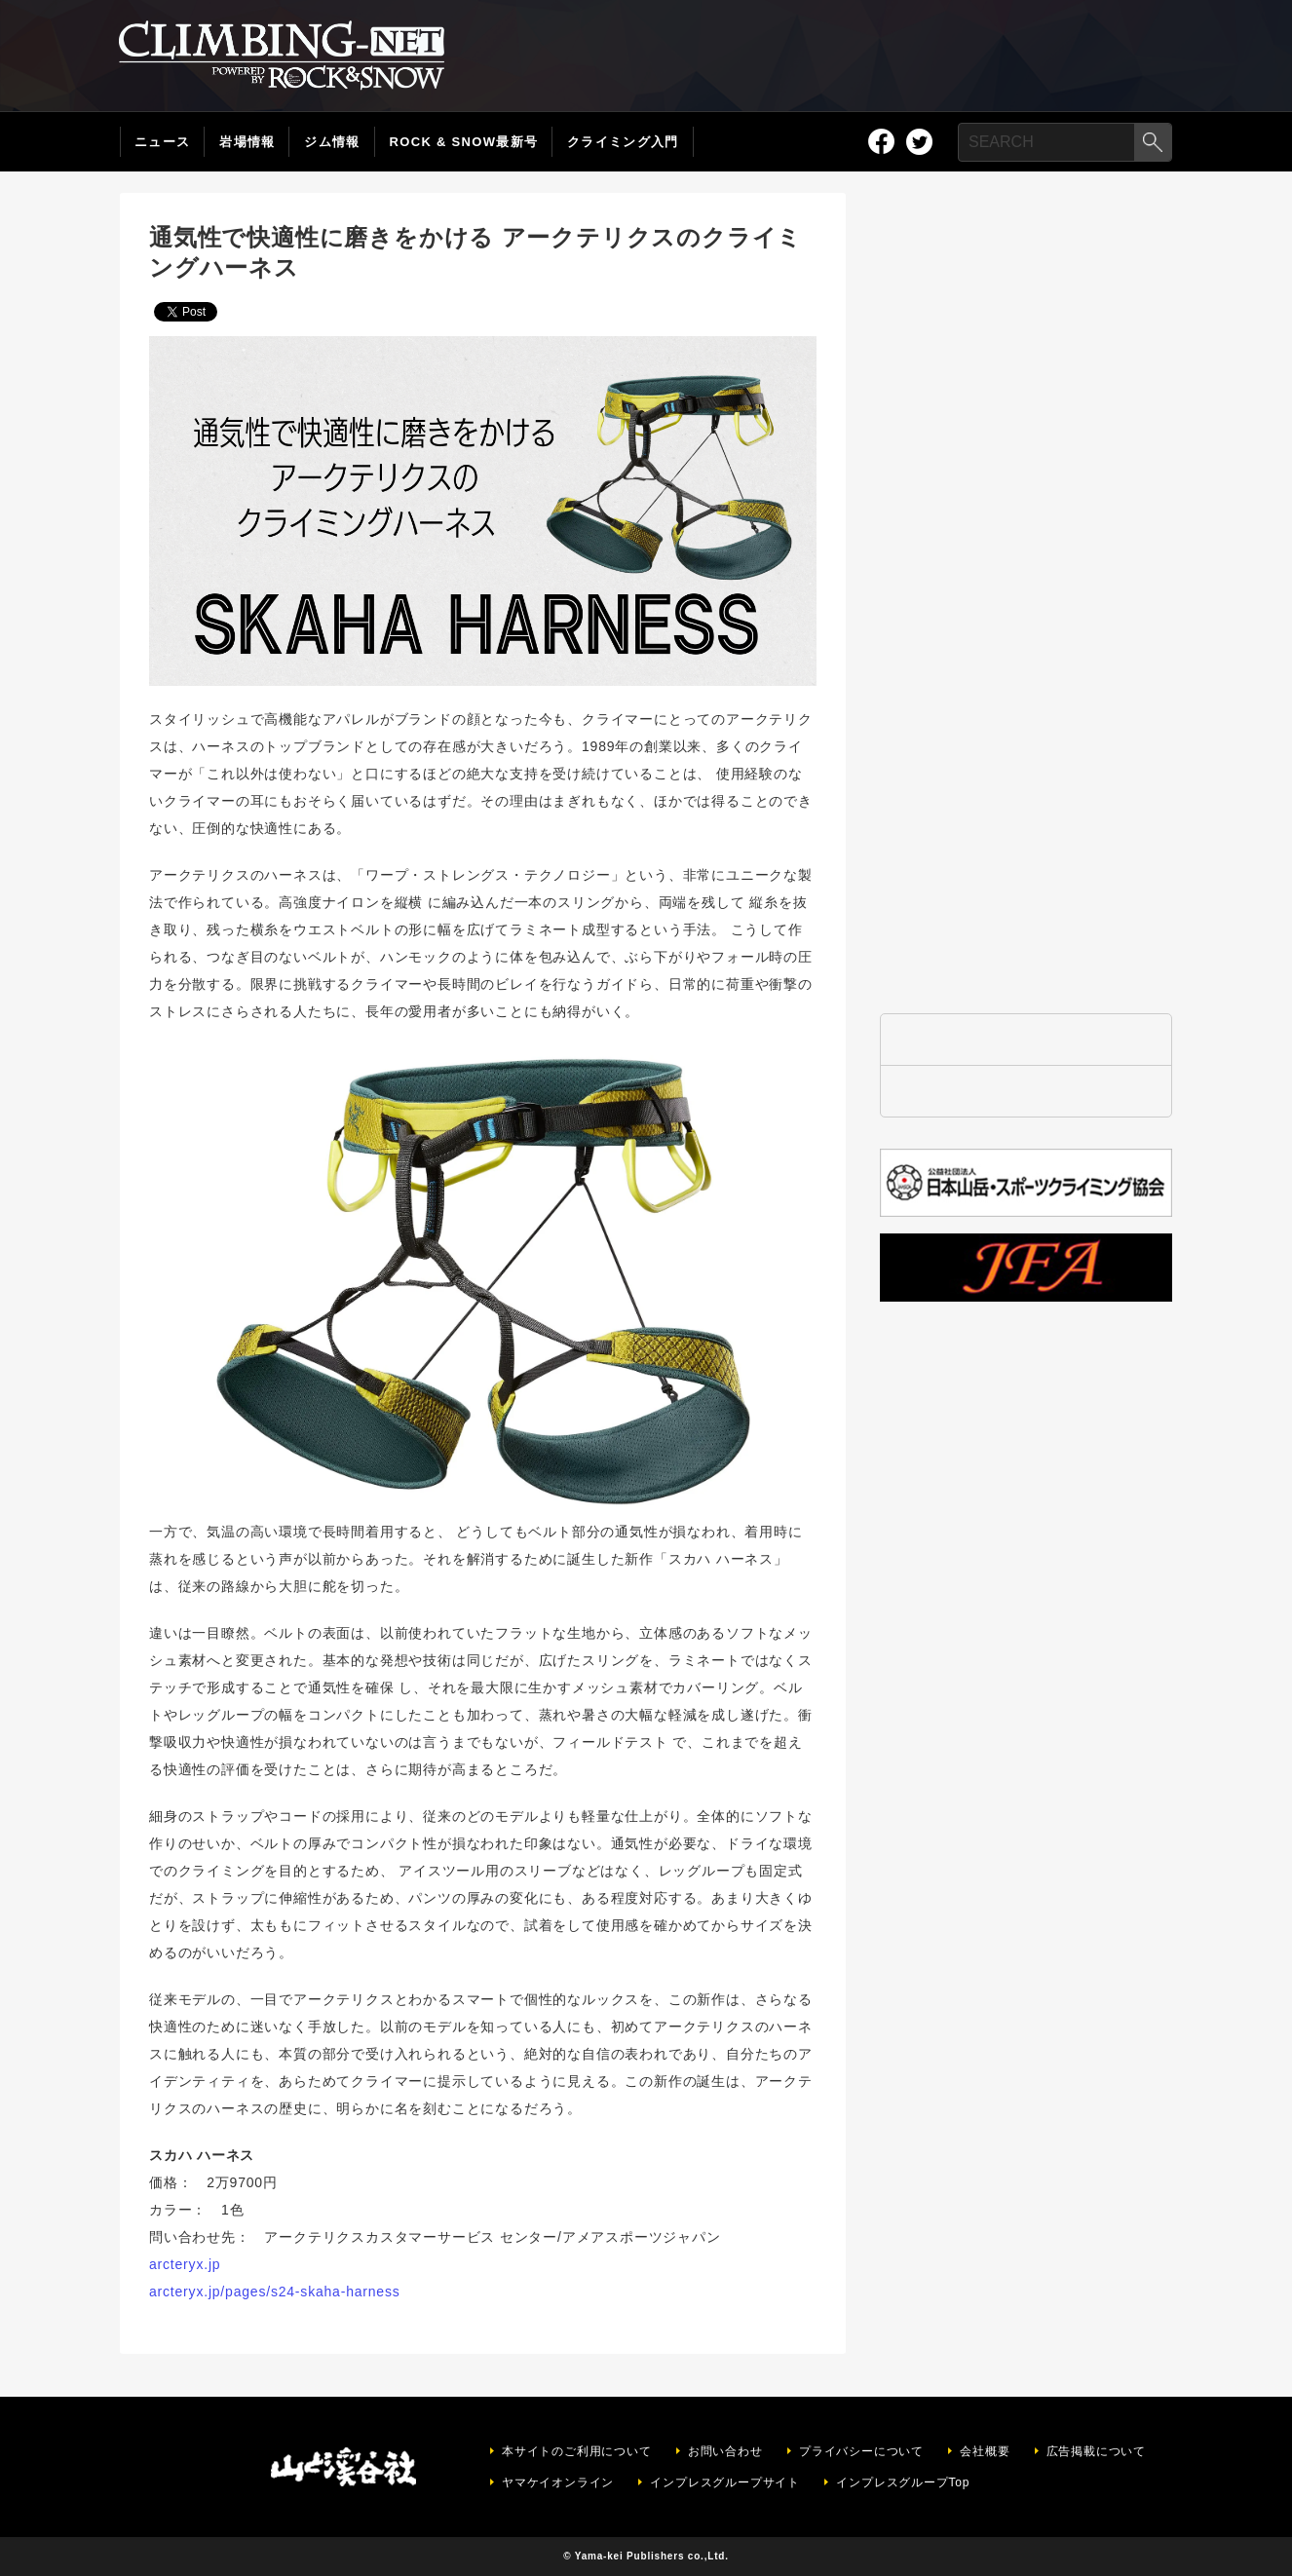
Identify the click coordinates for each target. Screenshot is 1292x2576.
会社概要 (984, 2451)
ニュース (162, 141)
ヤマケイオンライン (558, 2482)
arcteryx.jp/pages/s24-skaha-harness (274, 2291)
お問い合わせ (725, 2451)
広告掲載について (1096, 2451)
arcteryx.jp (184, 2264)
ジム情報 (332, 141)
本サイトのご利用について (577, 2451)
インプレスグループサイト (725, 2482)
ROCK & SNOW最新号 (464, 141)
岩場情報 (247, 141)
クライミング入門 (622, 141)
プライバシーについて (861, 2451)
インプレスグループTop (902, 2482)
